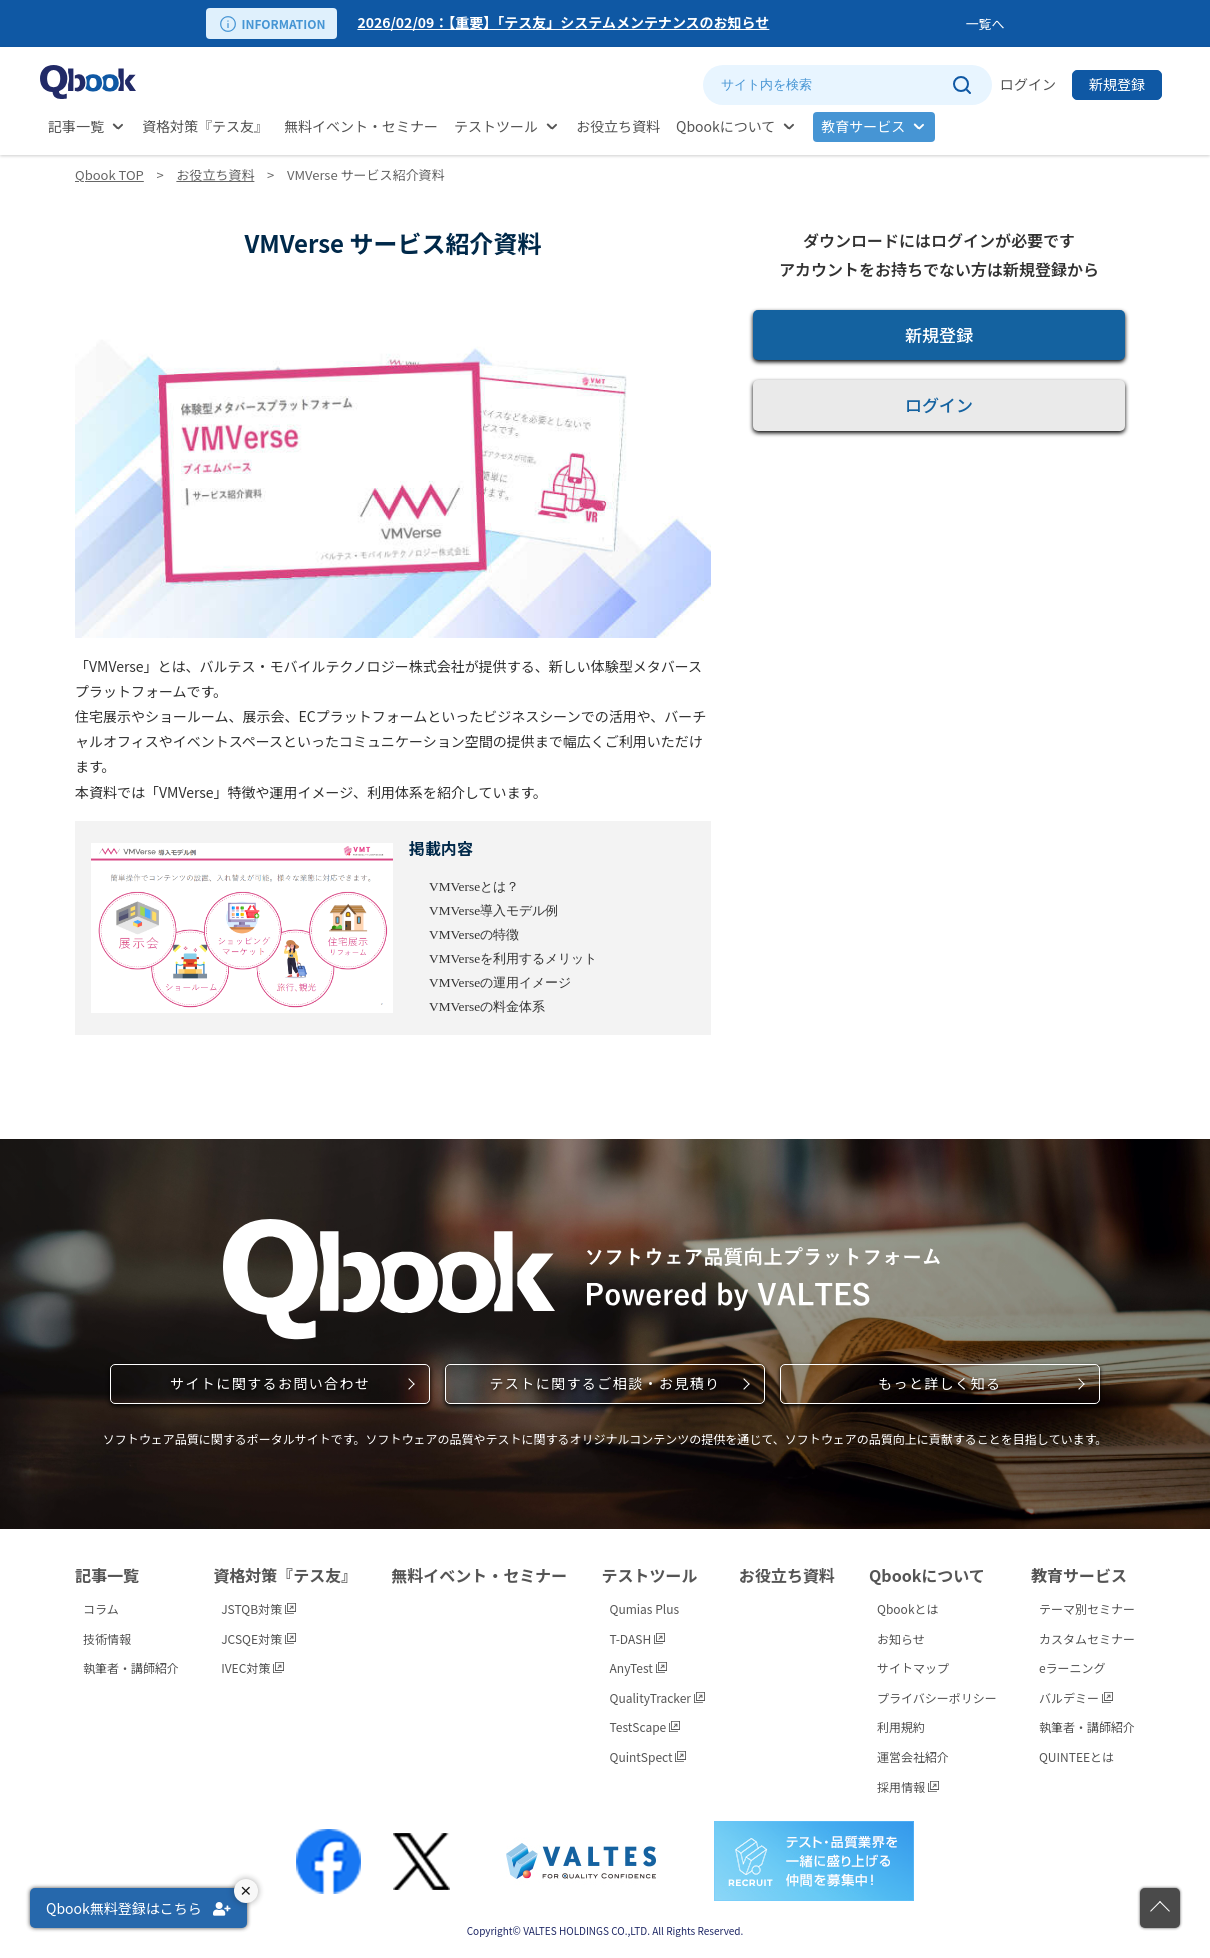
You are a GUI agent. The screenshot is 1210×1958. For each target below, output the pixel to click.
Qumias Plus (645, 1608)
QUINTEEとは (1076, 1756)
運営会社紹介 (913, 1756)
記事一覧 (76, 126)
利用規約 (901, 1726)
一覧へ (984, 23)
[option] (657, 23)
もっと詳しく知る (939, 1383)
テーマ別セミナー (1087, 1608)
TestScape (645, 1726)
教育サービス (863, 126)
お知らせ (901, 1638)
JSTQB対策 (258, 1608)
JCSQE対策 (258, 1638)
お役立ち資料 (618, 126)
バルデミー (1076, 1697)
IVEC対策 (252, 1667)
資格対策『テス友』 (205, 126)
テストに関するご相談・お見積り (604, 1383)
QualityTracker (657, 1697)
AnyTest (638, 1667)
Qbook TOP (109, 174)
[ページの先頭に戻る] (1160, 1908)
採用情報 (908, 1786)
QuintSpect (648, 1756)
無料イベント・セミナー (361, 126)
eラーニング (1072, 1667)
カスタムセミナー (1087, 1638)
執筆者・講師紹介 (131, 1667)
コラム (101, 1608)
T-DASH (637, 1638)
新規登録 (1117, 84)
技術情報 (107, 1638)
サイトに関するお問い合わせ (270, 1383)
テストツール (496, 126)
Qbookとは (908, 1608)
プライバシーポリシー (937, 1697)
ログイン (1028, 84)
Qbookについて (725, 126)
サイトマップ (913, 1667)
